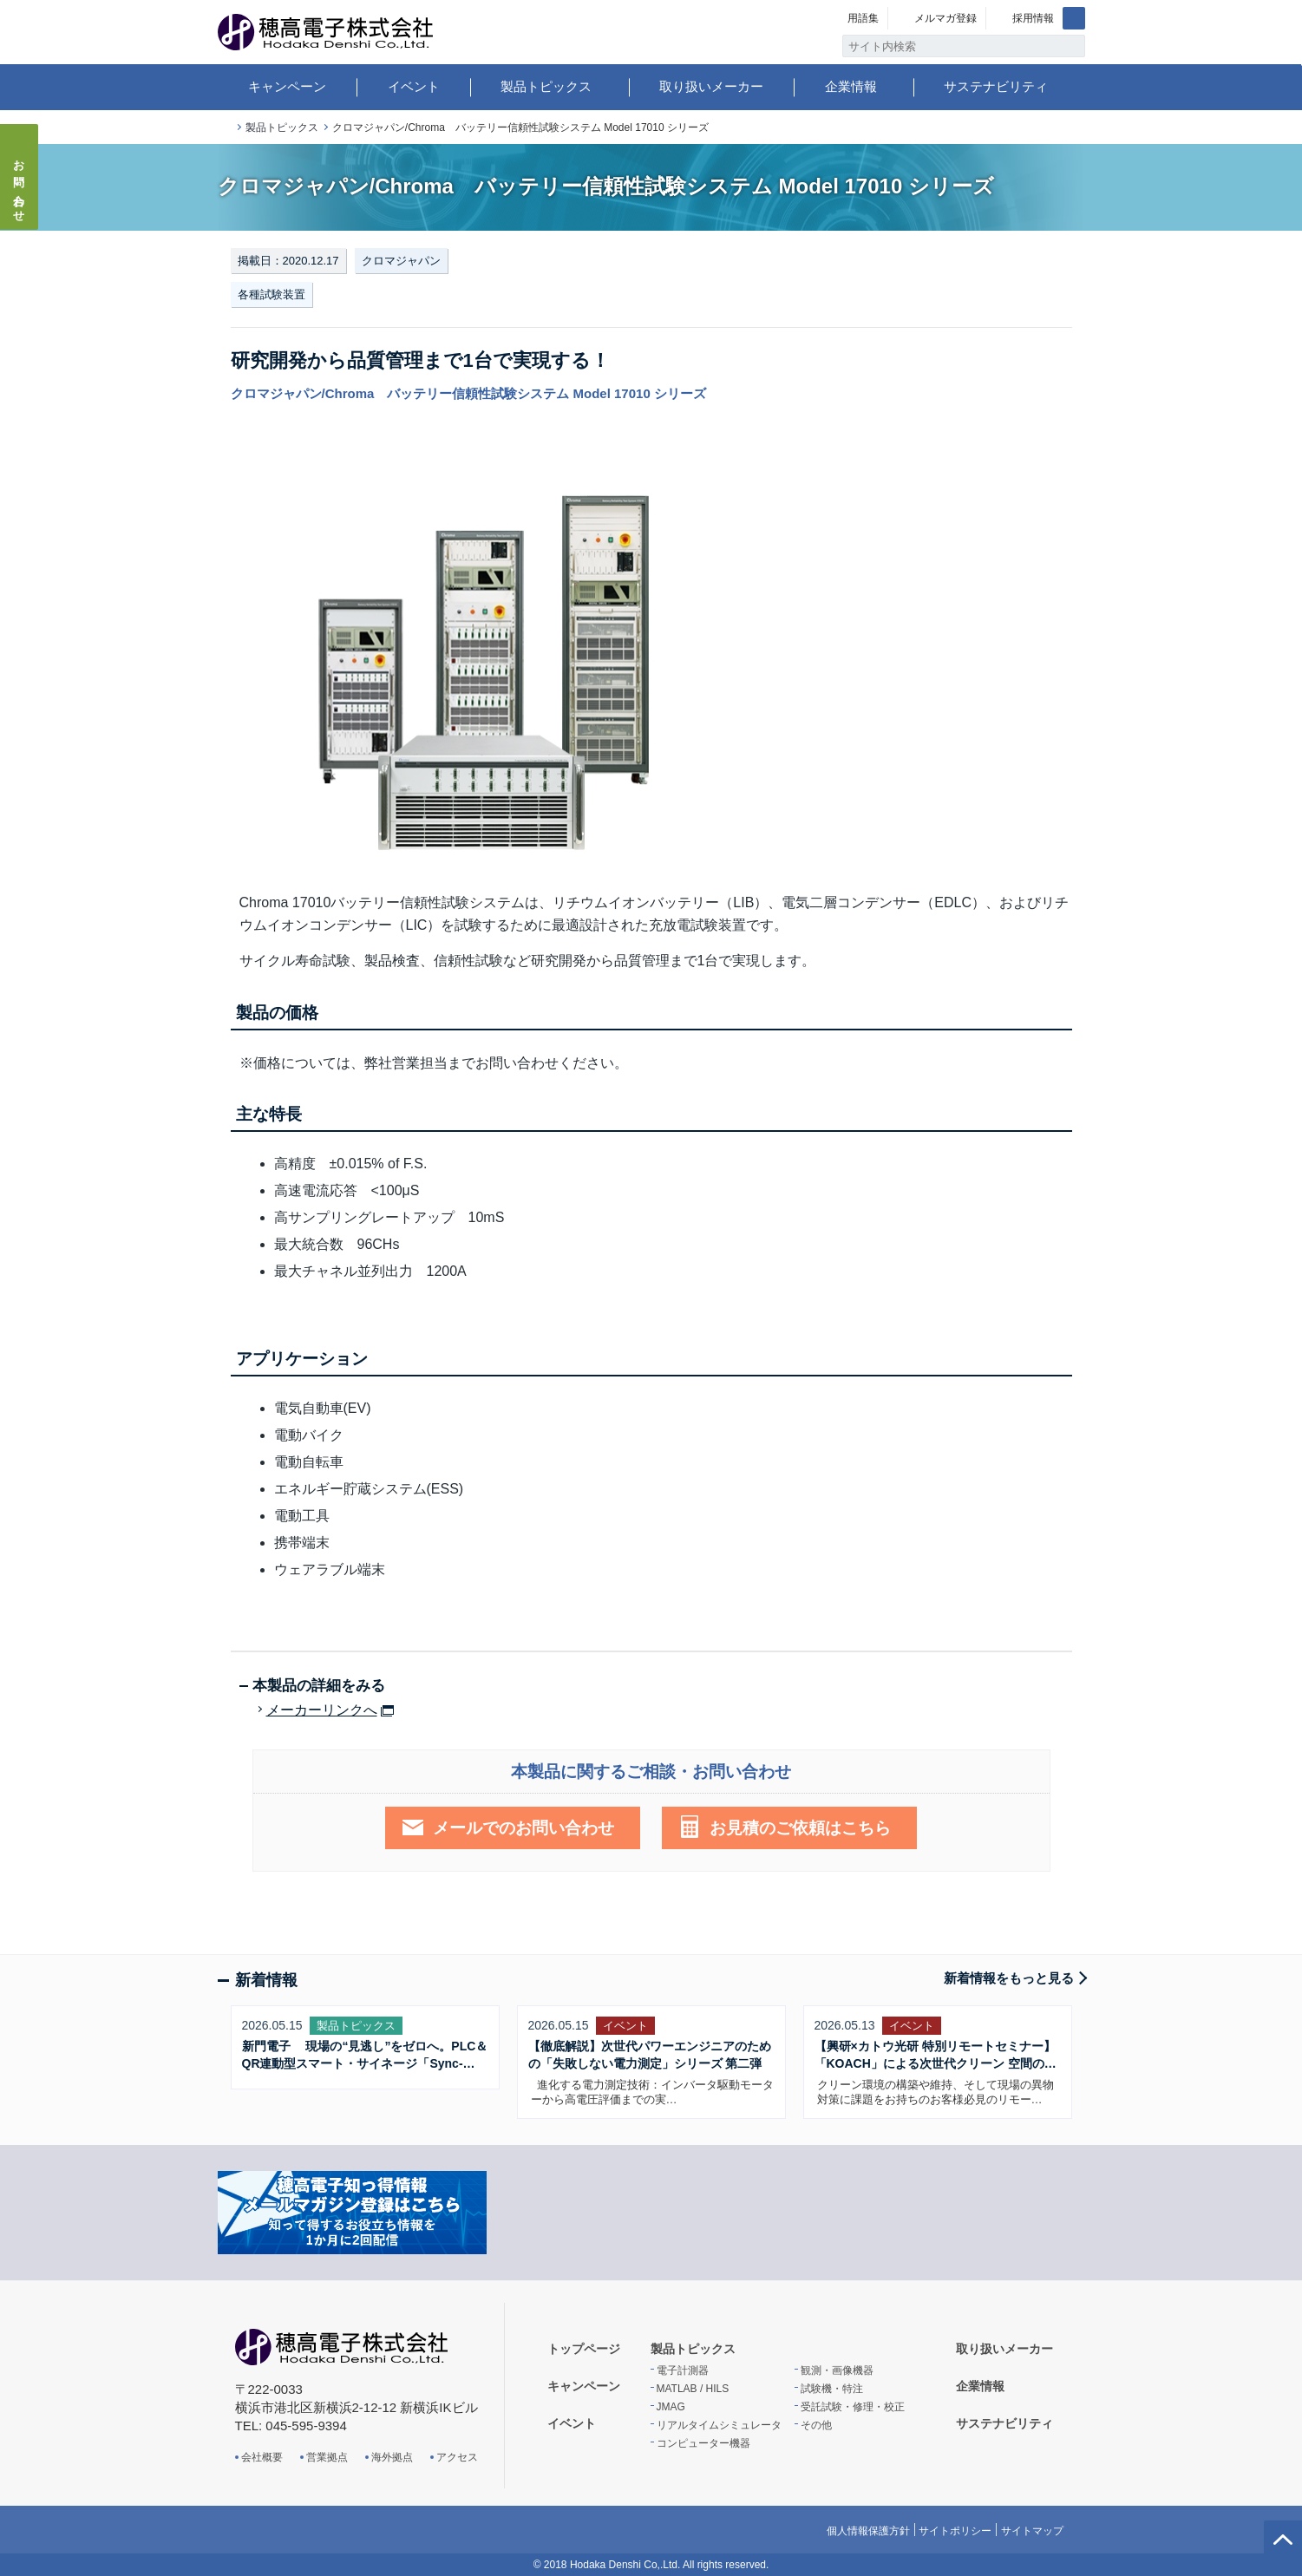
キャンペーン (287, 86)
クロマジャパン (401, 260)
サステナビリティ (996, 86)
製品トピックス (546, 86)
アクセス (457, 2457)
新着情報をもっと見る (1009, 1977)
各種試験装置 (271, 294)
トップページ (225, 127)
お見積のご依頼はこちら (800, 1828)
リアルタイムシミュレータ (719, 2425)
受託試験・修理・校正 (853, 2407)
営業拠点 (327, 2457)
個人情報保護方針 (868, 2531)
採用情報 (1033, 18)
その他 (816, 2425)
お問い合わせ (19, 186)
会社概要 (262, 2457)
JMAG (671, 2407)
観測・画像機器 (837, 2370)
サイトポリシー (955, 2531)
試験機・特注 (832, 2389)
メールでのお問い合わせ (523, 1828)
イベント (414, 86)
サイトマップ (1032, 2531)
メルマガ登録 (945, 18)
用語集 (863, 18)
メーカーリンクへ (321, 1710)
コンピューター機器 (703, 2443)
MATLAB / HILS (693, 2389)
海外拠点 (392, 2457)
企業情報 (851, 86)
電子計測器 (683, 2370)
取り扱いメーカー (711, 86)
